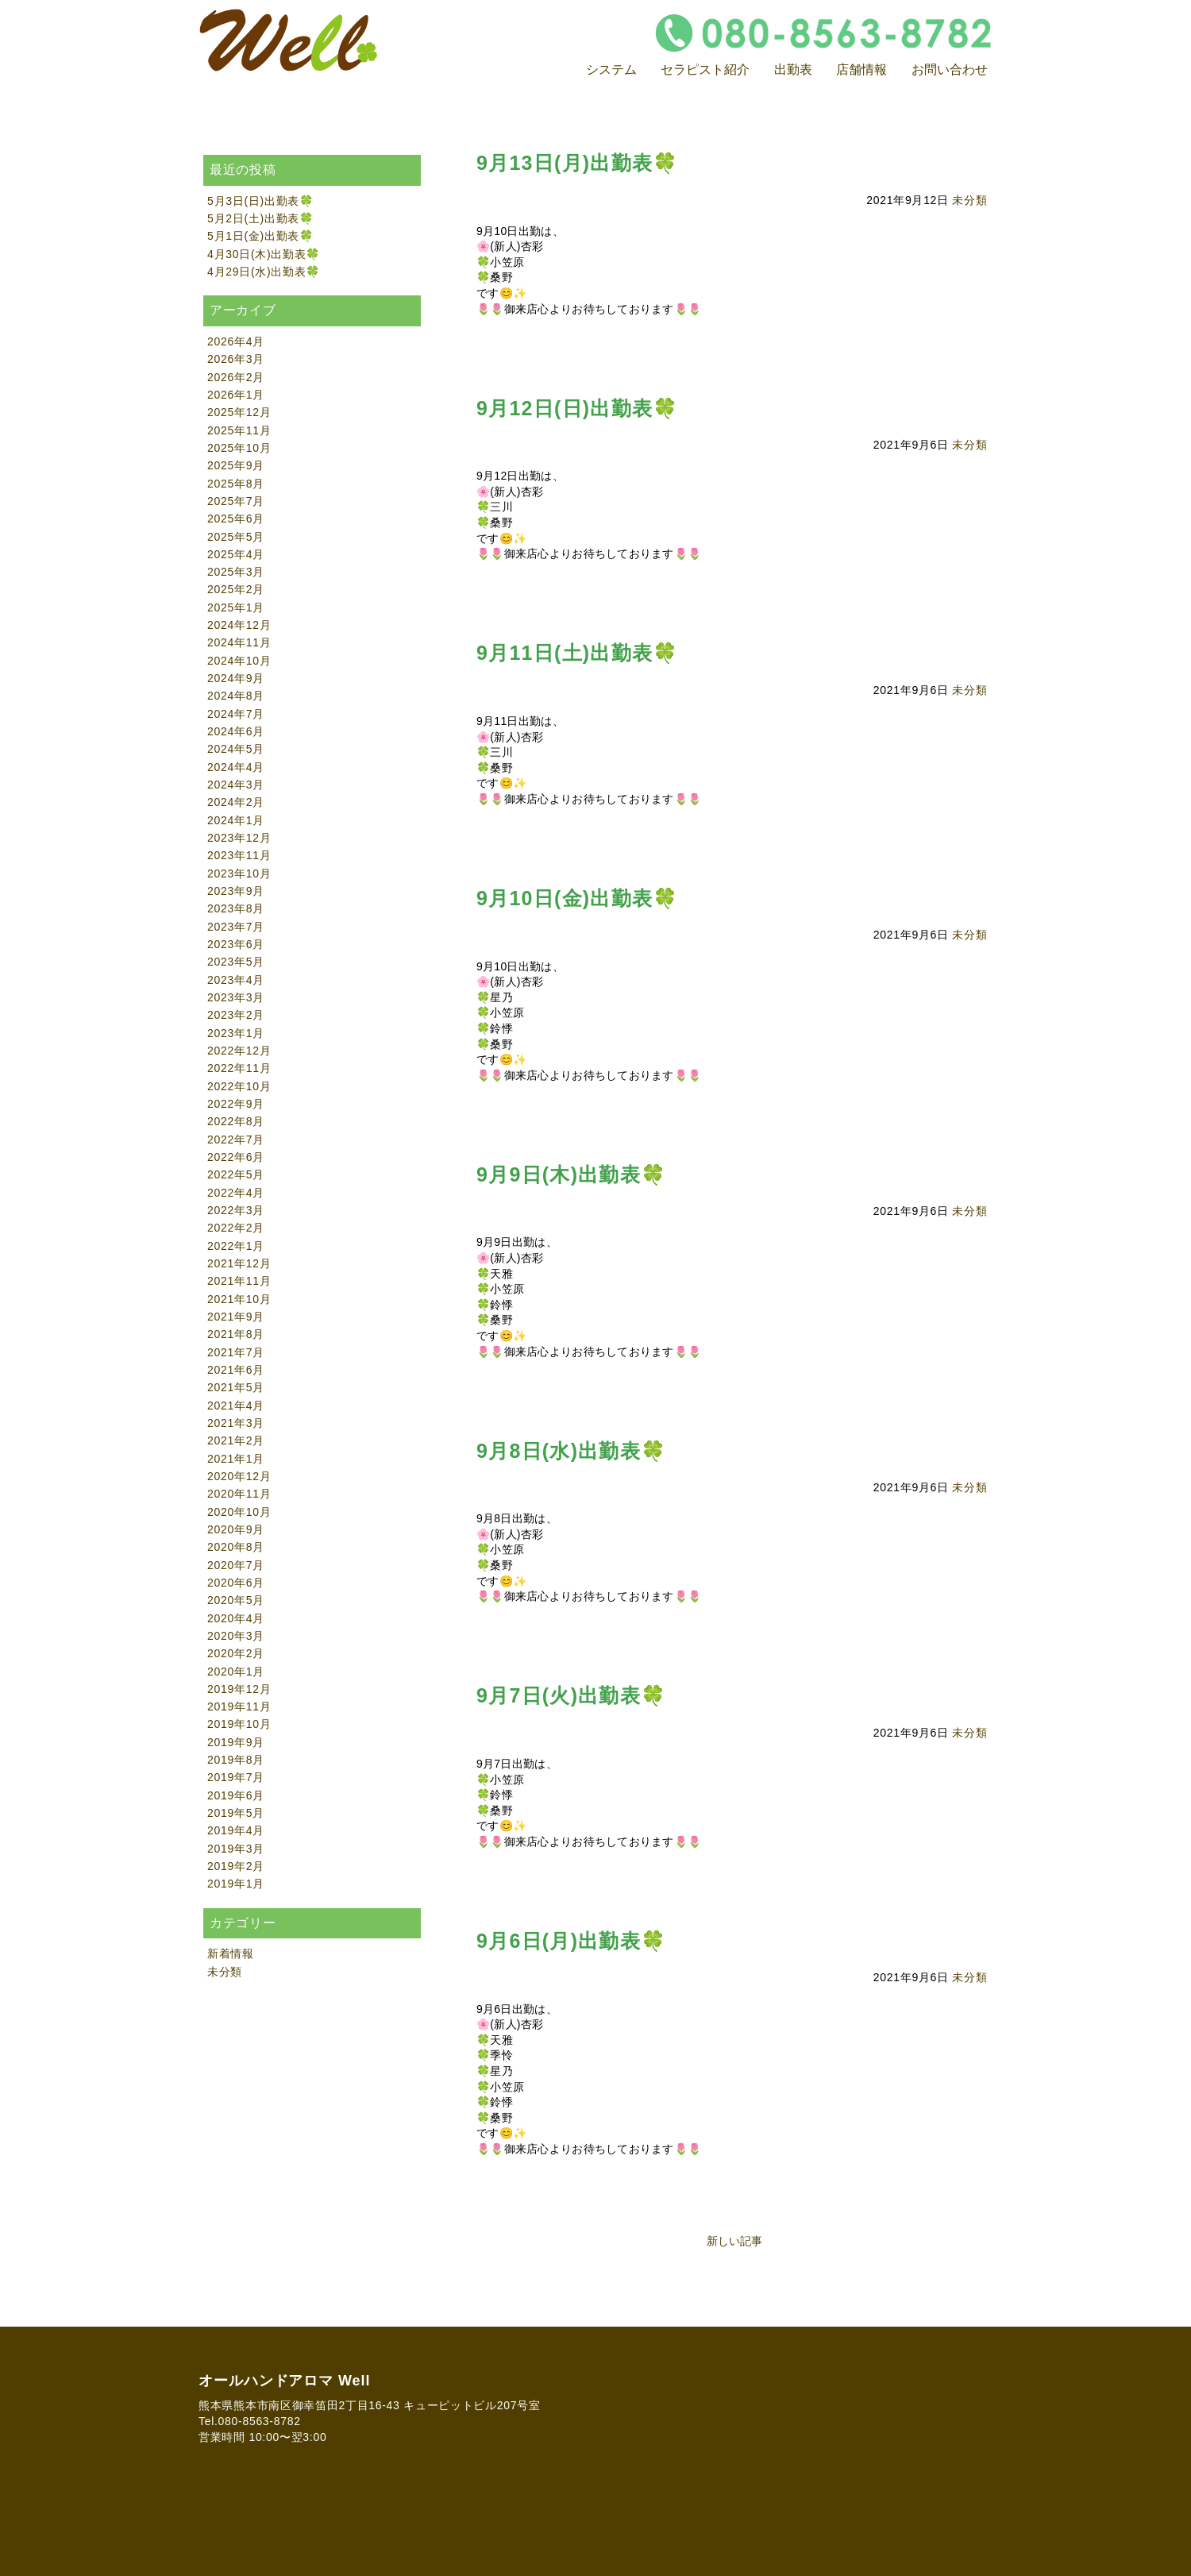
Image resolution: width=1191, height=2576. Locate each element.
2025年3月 (235, 571)
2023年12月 (239, 837)
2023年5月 (235, 961)
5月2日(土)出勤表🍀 (260, 218)
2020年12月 (239, 1476)
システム (611, 69)
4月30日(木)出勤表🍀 (263, 254)
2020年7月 (235, 1565)
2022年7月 (235, 1139)
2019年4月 (235, 1830)
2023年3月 (235, 997)
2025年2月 (235, 589)
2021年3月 (235, 1423)
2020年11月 (239, 1493)
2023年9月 (235, 891)
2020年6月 (235, 1582)
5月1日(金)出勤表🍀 (260, 235)
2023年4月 (235, 980)
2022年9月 (235, 1103)
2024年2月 (235, 802)
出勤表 (793, 69)
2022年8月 (235, 1121)
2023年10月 (239, 873)
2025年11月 (239, 430)
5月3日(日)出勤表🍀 (260, 201)
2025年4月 (235, 554)
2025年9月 (235, 465)
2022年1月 (235, 1246)
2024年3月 (235, 784)
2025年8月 (235, 483)
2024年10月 (239, 660)
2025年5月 (235, 536)
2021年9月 (235, 1316)
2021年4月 (235, 1405)
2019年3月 (235, 1848)
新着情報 (230, 1953)
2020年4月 (235, 1618)
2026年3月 (235, 359)
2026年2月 (235, 377)
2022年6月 (235, 1157)
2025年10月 (239, 448)
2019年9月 (235, 1742)
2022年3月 (235, 1210)
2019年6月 (235, 1795)
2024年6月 (235, 731)
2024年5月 (235, 748)
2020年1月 (235, 1671)
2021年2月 (235, 1440)
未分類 (969, 200)
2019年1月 (235, 1883)
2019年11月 (239, 1706)
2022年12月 (239, 1050)
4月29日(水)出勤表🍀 (263, 271)
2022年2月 (235, 1227)
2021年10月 (239, 1299)
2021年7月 (235, 1352)
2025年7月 (235, 501)
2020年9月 (235, 1529)
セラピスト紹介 (705, 69)
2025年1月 (235, 607)
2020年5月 (235, 1600)
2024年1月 (235, 820)
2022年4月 (235, 1192)
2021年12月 (239, 1263)
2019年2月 (235, 1866)
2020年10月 (239, 1512)
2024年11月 (239, 642)
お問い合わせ (950, 69)
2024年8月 (235, 695)
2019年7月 (235, 1777)
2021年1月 (235, 1458)
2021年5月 (235, 1387)
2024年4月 (235, 767)
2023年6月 (235, 944)
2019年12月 (239, 1689)
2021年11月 (239, 1281)
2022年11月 (239, 1068)
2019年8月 (235, 1759)
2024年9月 (235, 678)
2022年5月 (235, 1174)
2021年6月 (235, 1369)
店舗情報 (861, 69)
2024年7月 (235, 714)
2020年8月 (235, 1547)
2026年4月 (235, 341)
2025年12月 (239, 412)
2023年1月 (235, 1033)
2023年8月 (235, 908)
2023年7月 (235, 926)
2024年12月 (239, 625)
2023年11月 (239, 855)
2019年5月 (235, 1813)
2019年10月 (239, 1724)
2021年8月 (235, 1334)
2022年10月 (239, 1086)
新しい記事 (734, 2241)
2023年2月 (235, 1014)
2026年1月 (235, 394)
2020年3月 (235, 1635)
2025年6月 (235, 518)
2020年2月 (235, 1653)
